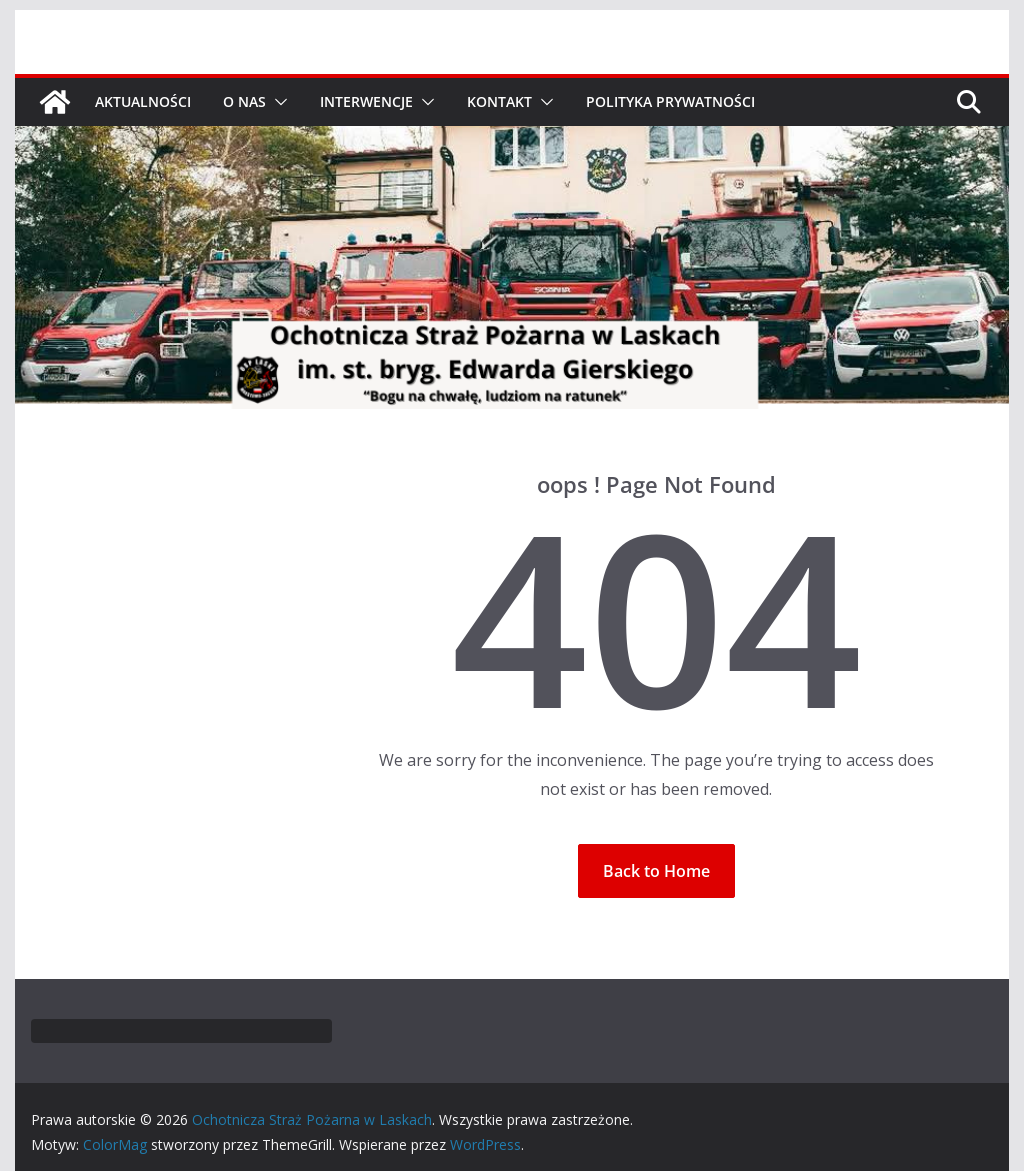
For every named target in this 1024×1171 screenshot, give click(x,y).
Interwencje (366, 101)
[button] (277, 102)
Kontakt (499, 101)
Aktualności (143, 101)
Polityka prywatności (670, 101)
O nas (244, 101)
